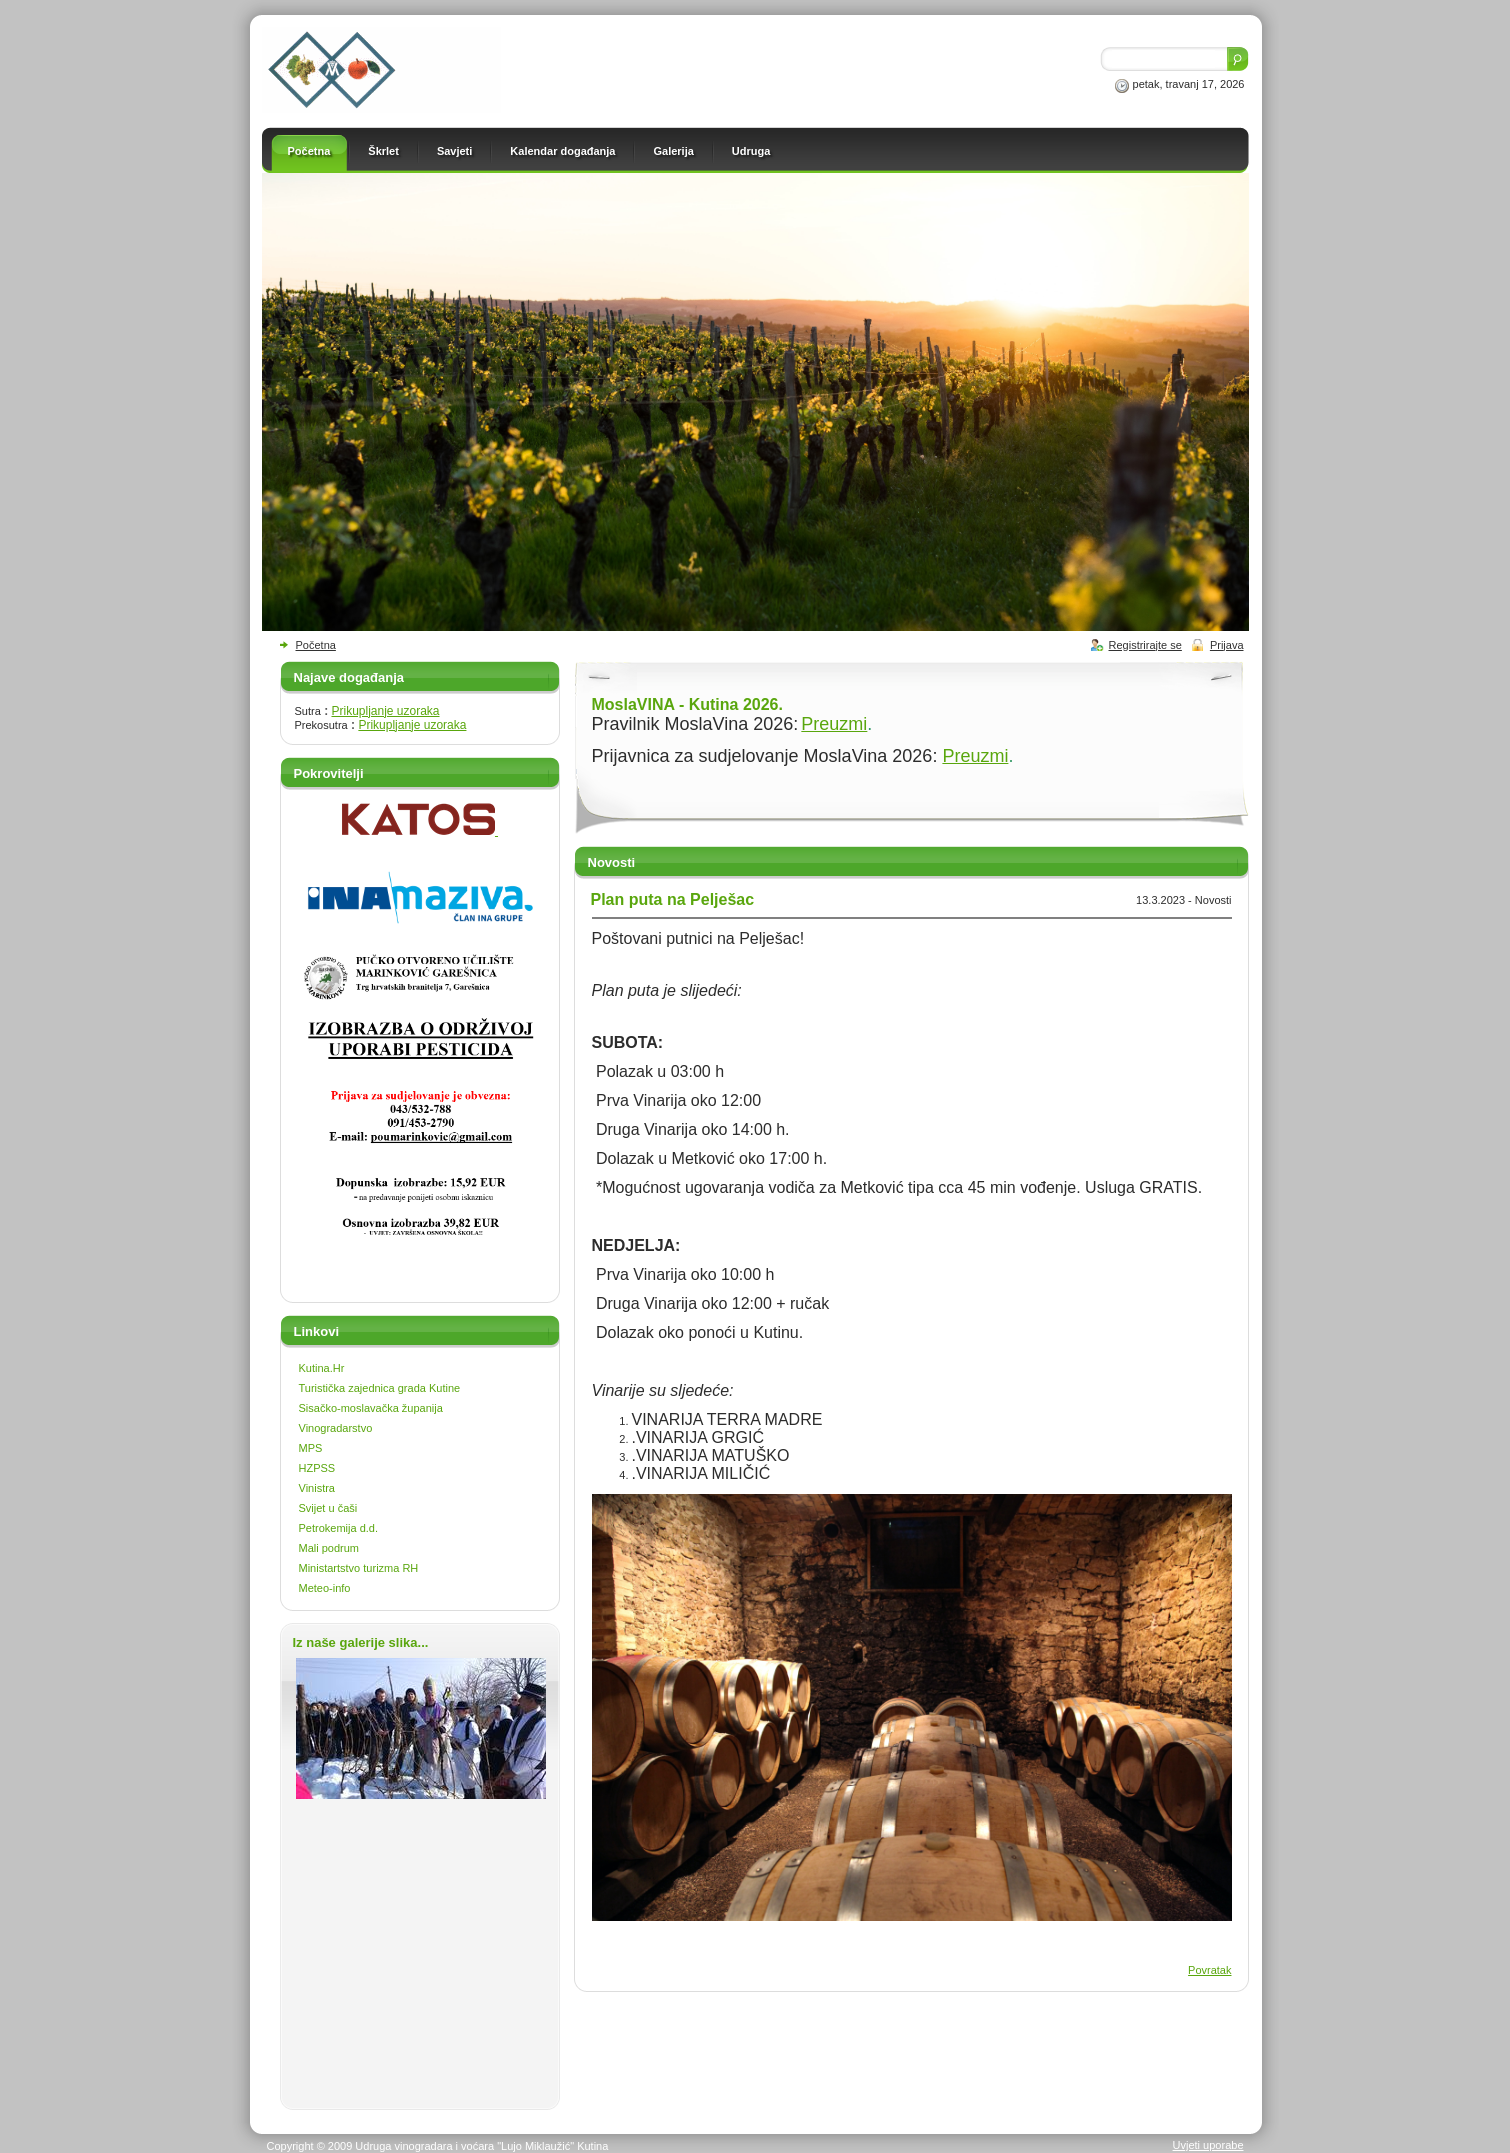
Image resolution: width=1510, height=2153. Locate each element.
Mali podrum (329, 1548)
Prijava (1227, 645)
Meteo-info (325, 1588)
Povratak (1209, 1970)
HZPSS (317, 1468)
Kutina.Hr (322, 1368)
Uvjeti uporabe (1208, 2145)
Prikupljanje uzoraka (385, 711)
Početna (316, 645)
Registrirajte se (1145, 645)
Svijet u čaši (328, 1508)
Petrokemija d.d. (338, 1528)
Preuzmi (834, 724)
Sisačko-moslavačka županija (371, 1408)
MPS (311, 1448)
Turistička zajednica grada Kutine (380, 1388)
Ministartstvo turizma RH (359, 1568)
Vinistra (317, 1488)
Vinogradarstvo (336, 1428)
